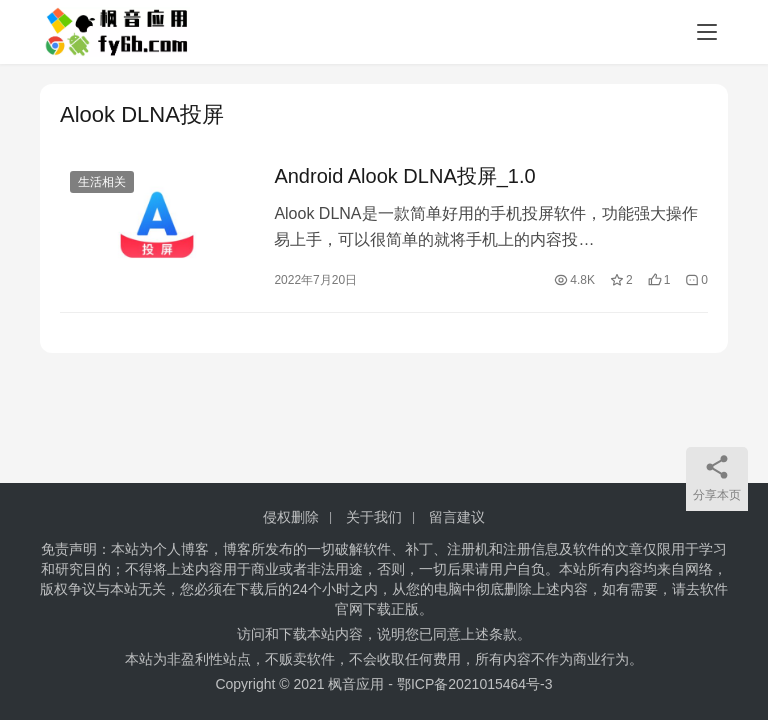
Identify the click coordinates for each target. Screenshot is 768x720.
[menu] (707, 32)
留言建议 (457, 517)
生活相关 (102, 182)
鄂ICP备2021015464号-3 (475, 684)
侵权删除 (291, 517)
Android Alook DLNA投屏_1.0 (404, 176)
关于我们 (374, 517)
